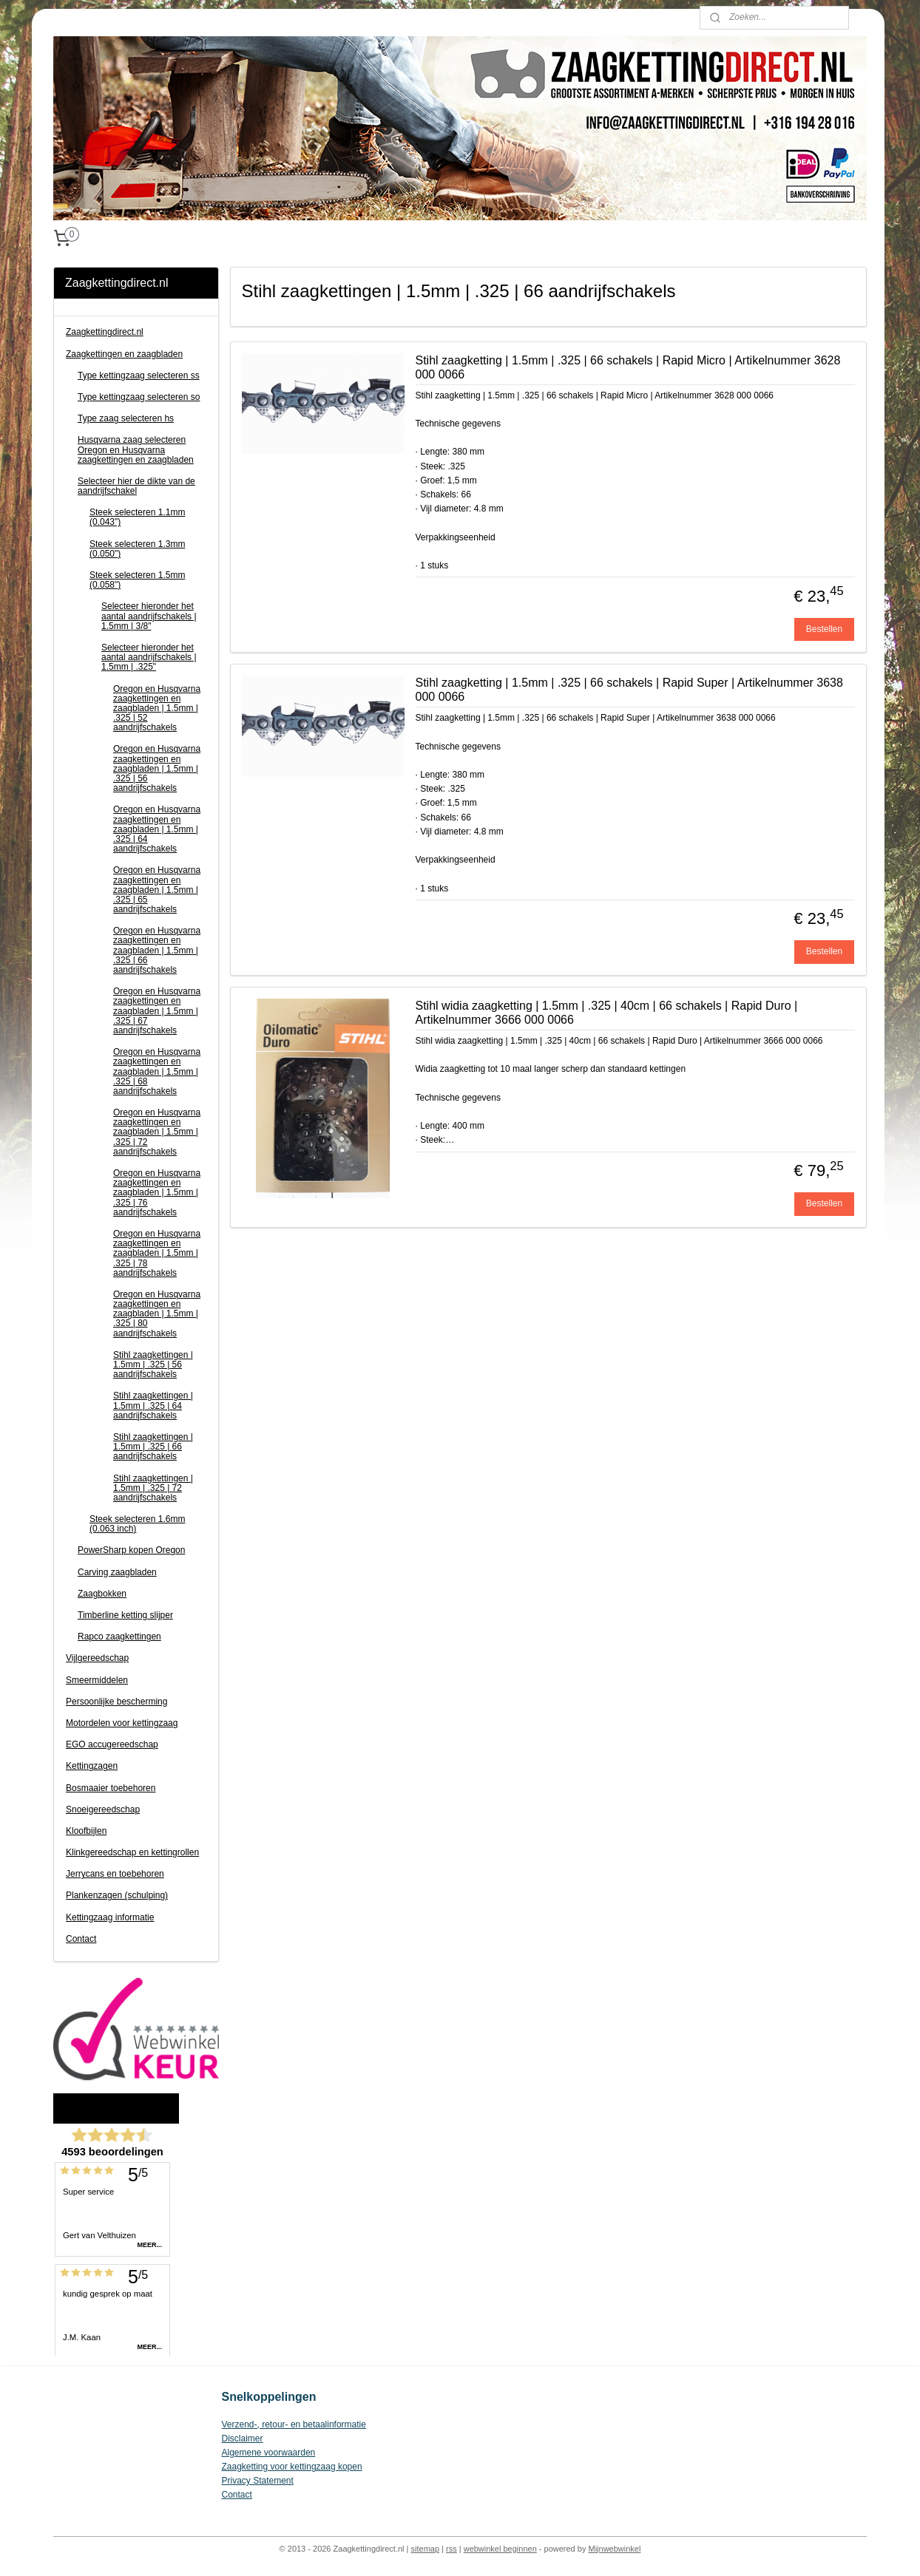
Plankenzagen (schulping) (117, 1895)
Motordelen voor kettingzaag (121, 1723)
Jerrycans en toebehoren (115, 1874)
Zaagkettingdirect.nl (104, 332)
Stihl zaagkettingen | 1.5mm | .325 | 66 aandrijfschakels (153, 1446)
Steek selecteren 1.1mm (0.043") (137, 517)
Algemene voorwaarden (269, 2452)
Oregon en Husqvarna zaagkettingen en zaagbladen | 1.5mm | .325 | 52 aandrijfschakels (156, 708)
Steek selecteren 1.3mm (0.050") (137, 549)
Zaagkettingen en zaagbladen (124, 354)
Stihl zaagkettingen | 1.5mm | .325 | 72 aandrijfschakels (153, 1488)
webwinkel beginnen (500, 2548)
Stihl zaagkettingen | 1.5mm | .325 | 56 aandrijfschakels (153, 1364)
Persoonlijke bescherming (116, 1701)
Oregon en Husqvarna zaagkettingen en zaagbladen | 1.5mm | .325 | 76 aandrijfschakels (156, 1192)
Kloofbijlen (86, 1831)
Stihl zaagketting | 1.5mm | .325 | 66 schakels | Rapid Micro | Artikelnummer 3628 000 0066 (628, 367)
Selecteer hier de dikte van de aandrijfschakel (136, 486)
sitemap (425, 2548)
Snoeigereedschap (103, 1809)
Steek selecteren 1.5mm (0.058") (137, 580)
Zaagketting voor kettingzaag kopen (292, 2466)
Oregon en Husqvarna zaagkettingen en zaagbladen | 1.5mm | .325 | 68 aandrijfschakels (156, 1071)
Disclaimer (242, 2438)
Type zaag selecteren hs (126, 418)
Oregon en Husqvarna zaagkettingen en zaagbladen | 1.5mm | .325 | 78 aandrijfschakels (156, 1253)
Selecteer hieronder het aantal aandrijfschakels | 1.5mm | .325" (149, 657)
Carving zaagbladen (117, 1572)
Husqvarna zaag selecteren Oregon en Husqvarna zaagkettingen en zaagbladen (136, 449)
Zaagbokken (102, 1593)
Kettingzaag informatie (110, 1917)
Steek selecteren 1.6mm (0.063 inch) (137, 1524)
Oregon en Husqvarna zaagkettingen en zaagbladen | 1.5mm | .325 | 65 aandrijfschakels (156, 889)
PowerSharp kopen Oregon (131, 1550)
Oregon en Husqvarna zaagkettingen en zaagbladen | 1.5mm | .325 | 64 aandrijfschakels (156, 829)
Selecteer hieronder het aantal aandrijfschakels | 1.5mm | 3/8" (149, 616)
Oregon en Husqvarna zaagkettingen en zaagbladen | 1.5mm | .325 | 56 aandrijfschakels (156, 768)
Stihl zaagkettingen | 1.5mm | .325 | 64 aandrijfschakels (153, 1405)
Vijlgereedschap (97, 1658)
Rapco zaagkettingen (119, 1636)
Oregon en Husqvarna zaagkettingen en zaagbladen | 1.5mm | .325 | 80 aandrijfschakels (156, 1314)
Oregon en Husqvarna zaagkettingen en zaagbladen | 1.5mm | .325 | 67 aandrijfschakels (156, 1011)
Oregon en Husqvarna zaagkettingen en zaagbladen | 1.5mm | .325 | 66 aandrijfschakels (156, 950)
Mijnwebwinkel (614, 2548)
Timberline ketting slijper (125, 1615)
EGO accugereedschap (112, 1744)
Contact (81, 1939)
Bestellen (824, 629)
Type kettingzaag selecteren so (139, 397)
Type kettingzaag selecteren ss (139, 375)
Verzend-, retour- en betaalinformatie (294, 2424)
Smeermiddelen (97, 1680)
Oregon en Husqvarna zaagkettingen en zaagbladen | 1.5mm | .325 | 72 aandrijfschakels (156, 1132)
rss (451, 2548)
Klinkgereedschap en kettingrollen (132, 1852)
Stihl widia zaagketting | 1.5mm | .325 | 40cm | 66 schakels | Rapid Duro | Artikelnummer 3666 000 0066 (607, 1012)
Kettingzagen (92, 1766)
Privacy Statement (258, 2480)
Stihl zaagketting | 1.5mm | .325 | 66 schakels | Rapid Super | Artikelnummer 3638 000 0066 (629, 689)
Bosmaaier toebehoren (110, 1788)
